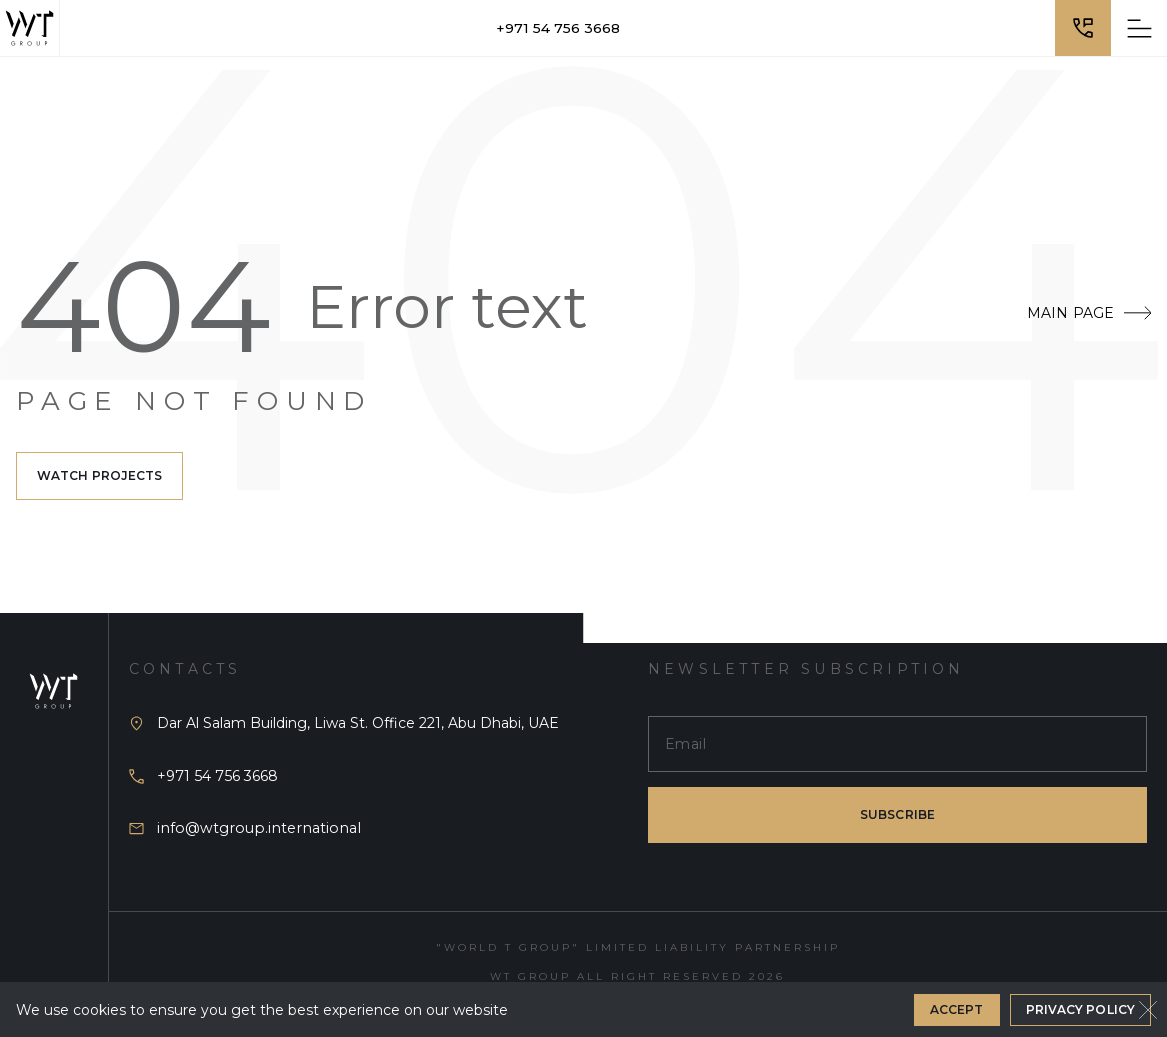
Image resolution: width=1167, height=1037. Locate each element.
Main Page (1089, 313)
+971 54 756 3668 (558, 28)
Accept (957, 1009)
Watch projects (99, 475)
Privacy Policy (1080, 1009)
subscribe (897, 814)
